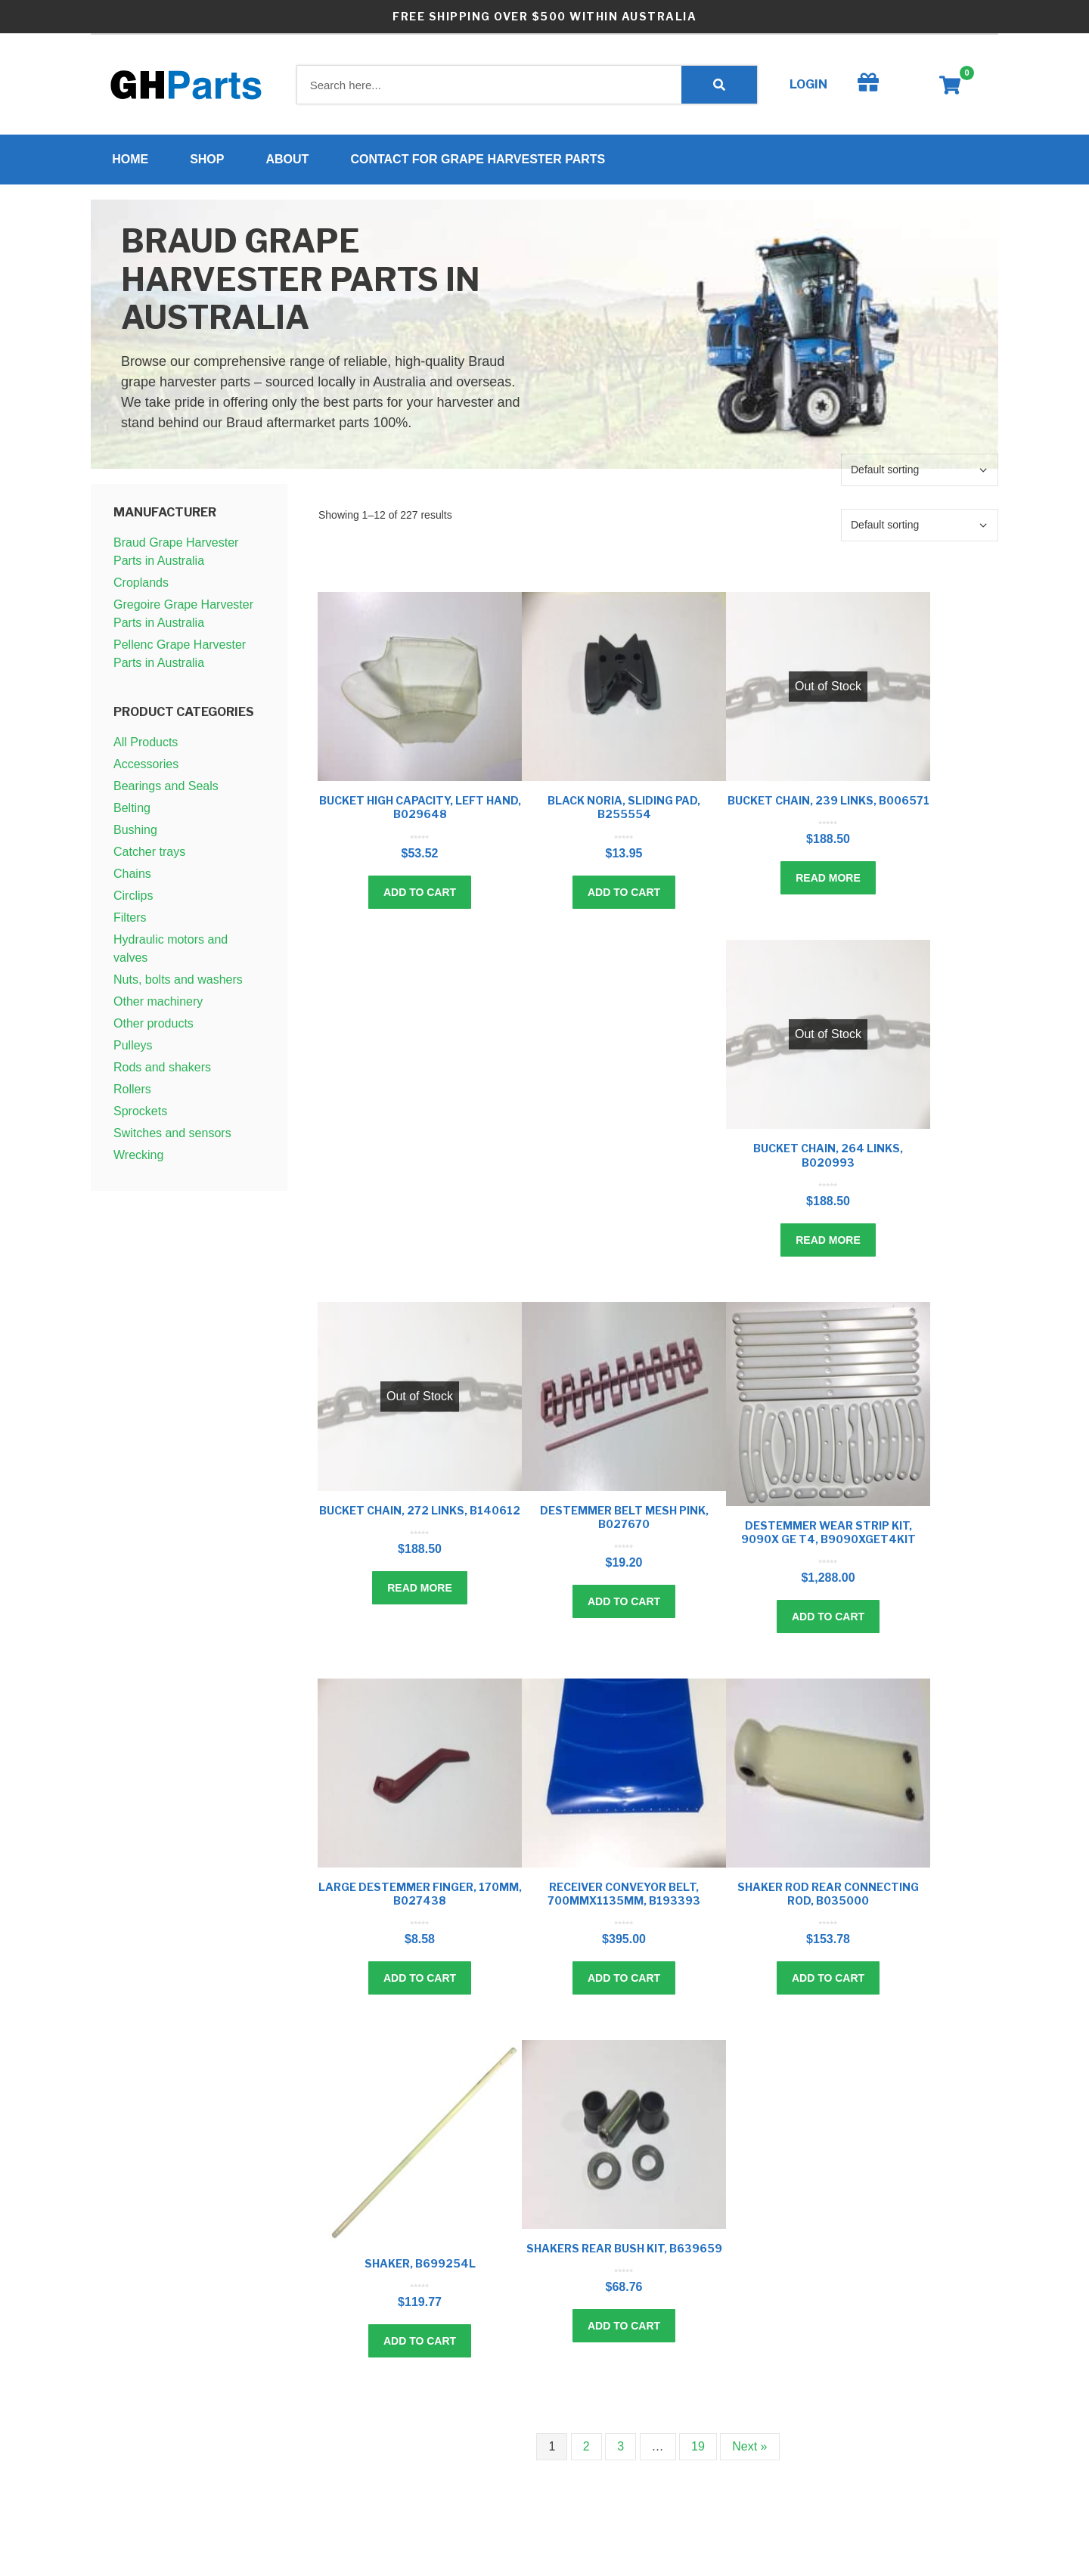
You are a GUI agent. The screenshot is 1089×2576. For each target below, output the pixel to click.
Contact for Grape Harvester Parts (482, 161)
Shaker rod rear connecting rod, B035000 (828, 1898)
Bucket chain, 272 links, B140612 (419, 1514)
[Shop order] (919, 474)
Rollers (132, 1093)
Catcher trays (149, 856)
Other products (153, 1027)
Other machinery (158, 1006)
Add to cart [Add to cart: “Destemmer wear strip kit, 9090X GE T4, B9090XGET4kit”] (828, 1621)
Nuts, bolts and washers (178, 984)
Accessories (145, 768)
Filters (130, 922)
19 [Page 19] (698, 2450)
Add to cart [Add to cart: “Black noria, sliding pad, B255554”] (624, 896)
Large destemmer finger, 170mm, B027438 (420, 1898)
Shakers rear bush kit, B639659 (624, 2252)
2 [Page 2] (586, 2450)
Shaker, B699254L (420, 2267)
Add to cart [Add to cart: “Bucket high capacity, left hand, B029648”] (419, 896)
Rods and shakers (162, 1071)
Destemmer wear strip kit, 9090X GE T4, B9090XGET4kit (828, 1536)
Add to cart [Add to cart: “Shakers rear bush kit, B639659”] (624, 2330)
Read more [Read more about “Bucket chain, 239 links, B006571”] (828, 882)
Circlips (133, 900)
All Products (145, 746)
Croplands (141, 587)
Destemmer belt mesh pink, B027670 (624, 1521)
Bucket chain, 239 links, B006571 (828, 804)
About (291, 161)
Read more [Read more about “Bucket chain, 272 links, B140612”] (419, 1592)
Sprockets (140, 1115)
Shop (211, 161)
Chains (132, 878)
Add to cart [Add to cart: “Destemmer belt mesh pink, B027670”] (624, 1606)
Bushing (135, 834)
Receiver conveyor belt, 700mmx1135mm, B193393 (624, 1898)
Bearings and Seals (166, 790)
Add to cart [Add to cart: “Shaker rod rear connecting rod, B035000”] (828, 1982)
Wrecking (138, 1159)
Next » (749, 2450)
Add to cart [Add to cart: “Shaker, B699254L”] (419, 2345)
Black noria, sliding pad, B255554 (624, 811)
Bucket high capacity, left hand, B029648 (420, 811)
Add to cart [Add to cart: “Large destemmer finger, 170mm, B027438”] (419, 1982)
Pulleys (133, 1049)
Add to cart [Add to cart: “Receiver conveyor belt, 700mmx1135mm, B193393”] (624, 1982)
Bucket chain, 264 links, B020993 (828, 1159)
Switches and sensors (172, 1137)
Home (134, 161)
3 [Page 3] (620, 2450)
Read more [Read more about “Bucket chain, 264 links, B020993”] (828, 1244)
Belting (131, 812)
